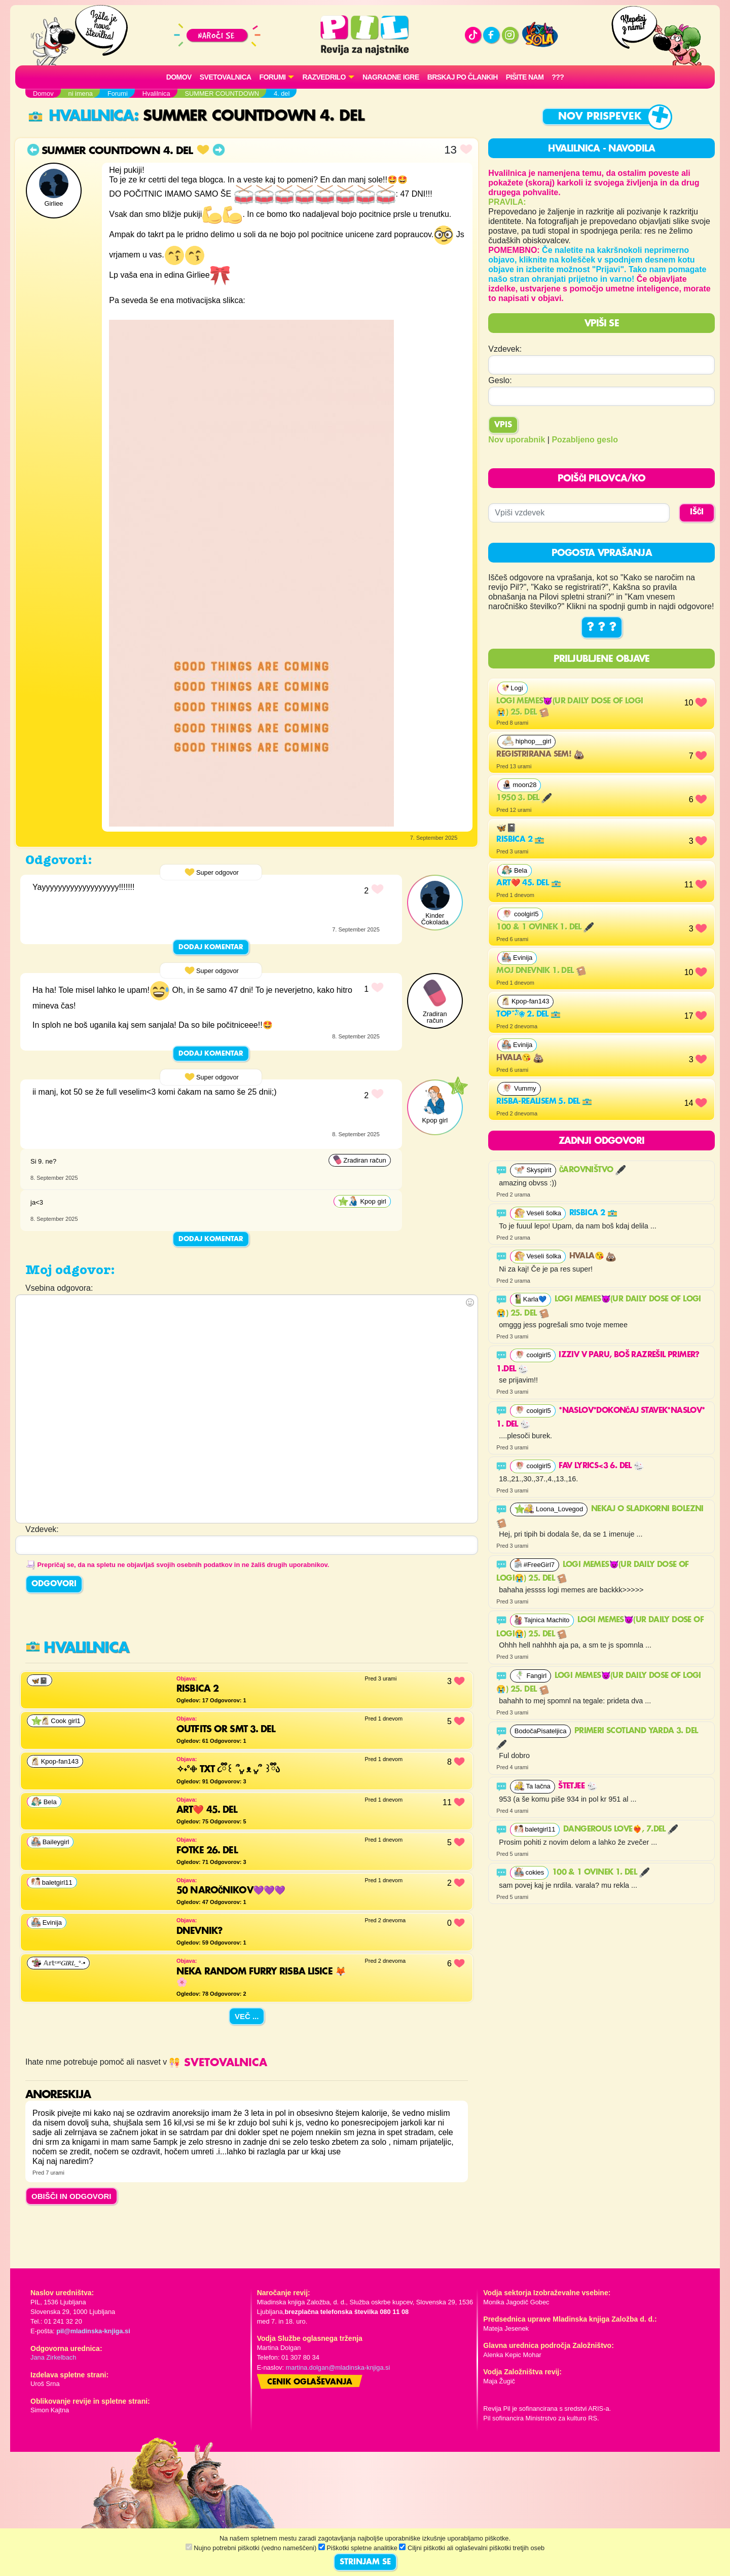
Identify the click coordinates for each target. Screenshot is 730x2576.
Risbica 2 (520, 840)
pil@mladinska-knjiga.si (93, 2331)
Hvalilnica (81, 116)
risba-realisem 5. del (544, 1102)
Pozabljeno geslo (585, 439)
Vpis (503, 425)
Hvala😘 (519, 1058)
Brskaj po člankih (462, 77)
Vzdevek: (505, 349)
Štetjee (577, 1786)
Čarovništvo (592, 1170)
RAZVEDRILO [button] (323, 77)
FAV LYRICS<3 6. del (601, 1466)
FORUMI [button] (273, 77)
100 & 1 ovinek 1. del (545, 927)
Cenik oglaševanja (309, 2382)
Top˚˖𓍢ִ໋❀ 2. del (528, 1015)
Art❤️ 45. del (528, 883)
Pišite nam (525, 77)
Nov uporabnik (516, 439)
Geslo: (500, 380)
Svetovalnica (225, 77)
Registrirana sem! (539, 755)
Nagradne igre (390, 77)
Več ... (247, 2016)
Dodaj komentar (210, 947)
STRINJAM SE (365, 2562)
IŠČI (697, 512)
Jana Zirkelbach (53, 2357)
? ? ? (601, 627)
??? (558, 77)
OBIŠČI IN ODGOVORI (71, 2196)
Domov (179, 77)
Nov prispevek (600, 116)
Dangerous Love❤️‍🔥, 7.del (620, 1829)
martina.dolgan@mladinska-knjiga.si (338, 2367)
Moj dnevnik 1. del (541, 971)
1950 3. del (524, 798)
